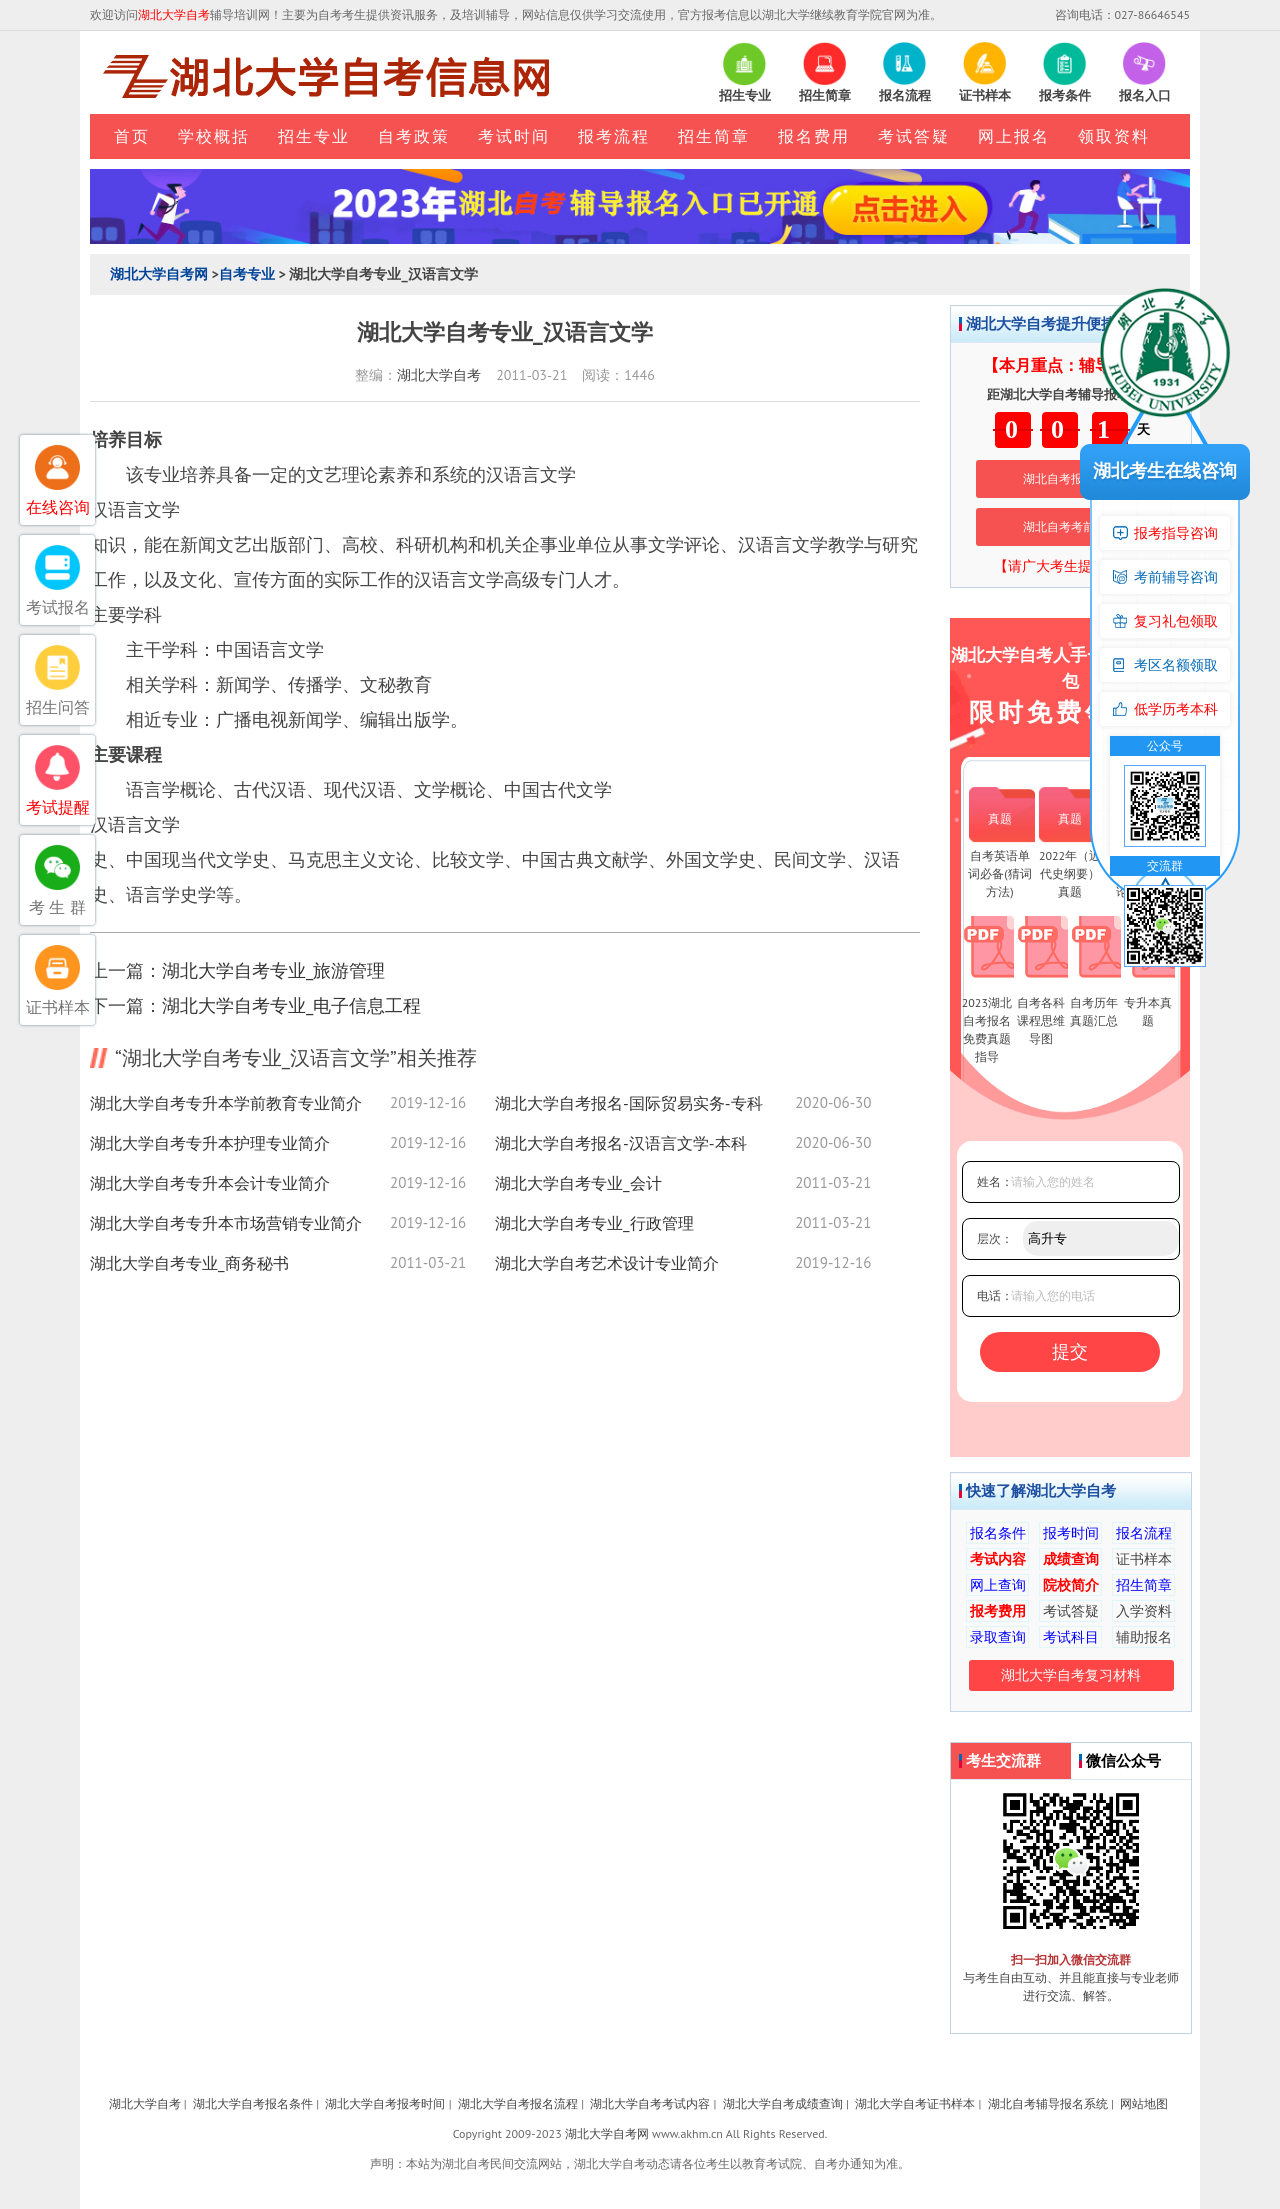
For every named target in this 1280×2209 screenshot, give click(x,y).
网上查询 (998, 1585)
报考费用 (998, 1611)
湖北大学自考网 (159, 274)
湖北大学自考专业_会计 (578, 1183)
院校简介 (1071, 1585)
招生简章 (714, 136)
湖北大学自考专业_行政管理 (594, 1223)
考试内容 (998, 1559)
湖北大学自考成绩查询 (783, 2103)
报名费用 (814, 136)
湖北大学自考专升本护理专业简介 (210, 1143)
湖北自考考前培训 (1071, 526)
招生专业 (314, 136)
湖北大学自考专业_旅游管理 (273, 970)
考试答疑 (914, 136)
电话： (995, 1295)
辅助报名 (1144, 1637)
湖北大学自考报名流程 (518, 2103)
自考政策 (414, 136)
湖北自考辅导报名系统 (1048, 2103)
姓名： (995, 1181)
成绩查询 (1071, 1559)
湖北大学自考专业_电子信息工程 (291, 1005)
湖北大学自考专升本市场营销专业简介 (226, 1223)
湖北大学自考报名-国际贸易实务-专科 (629, 1103)
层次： (995, 1238)
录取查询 (998, 1637)
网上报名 (1014, 136)
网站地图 (1144, 2103)
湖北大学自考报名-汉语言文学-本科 (621, 1143)
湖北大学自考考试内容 (650, 2103)
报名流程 (1144, 1533)
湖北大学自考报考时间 (385, 2103)
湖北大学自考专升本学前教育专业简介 (226, 1103)
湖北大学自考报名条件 (253, 2103)
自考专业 (247, 274)
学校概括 (214, 136)
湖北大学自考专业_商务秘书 (189, 1263)
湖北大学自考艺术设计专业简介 (607, 1263)
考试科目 (1071, 1637)
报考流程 (614, 136)
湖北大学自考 (439, 375)
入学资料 (1144, 1611)
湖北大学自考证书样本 (915, 2103)
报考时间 (1071, 1533)
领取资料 (1114, 136)
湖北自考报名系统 (1071, 478)
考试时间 (514, 136)
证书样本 (1144, 1559)
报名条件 (998, 1533)
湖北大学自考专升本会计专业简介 (210, 1183)
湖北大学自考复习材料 (1071, 1675)
